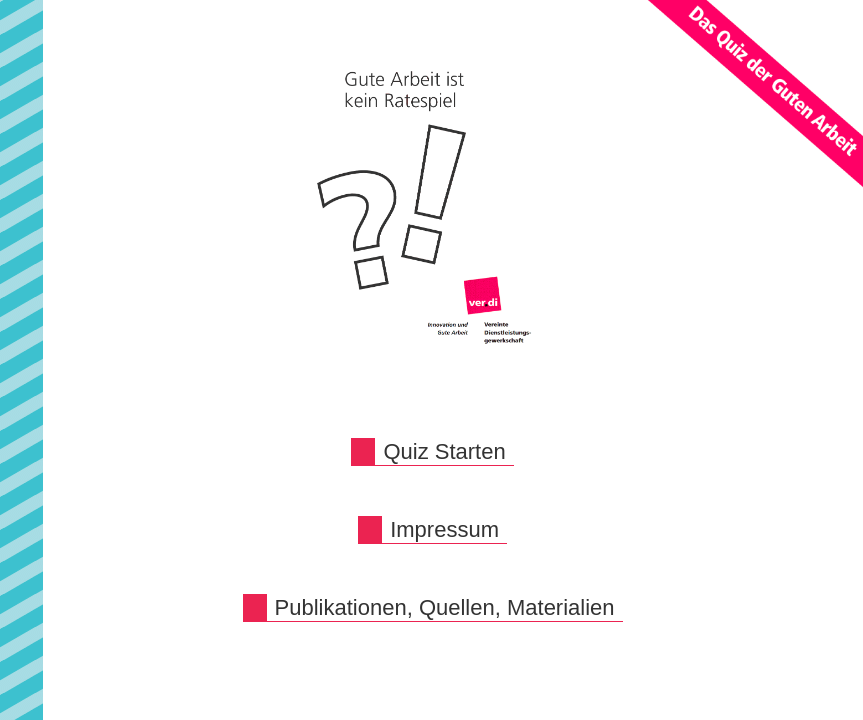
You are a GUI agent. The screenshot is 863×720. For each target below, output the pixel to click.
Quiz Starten (444, 451)
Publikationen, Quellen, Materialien (445, 607)
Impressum (444, 529)
